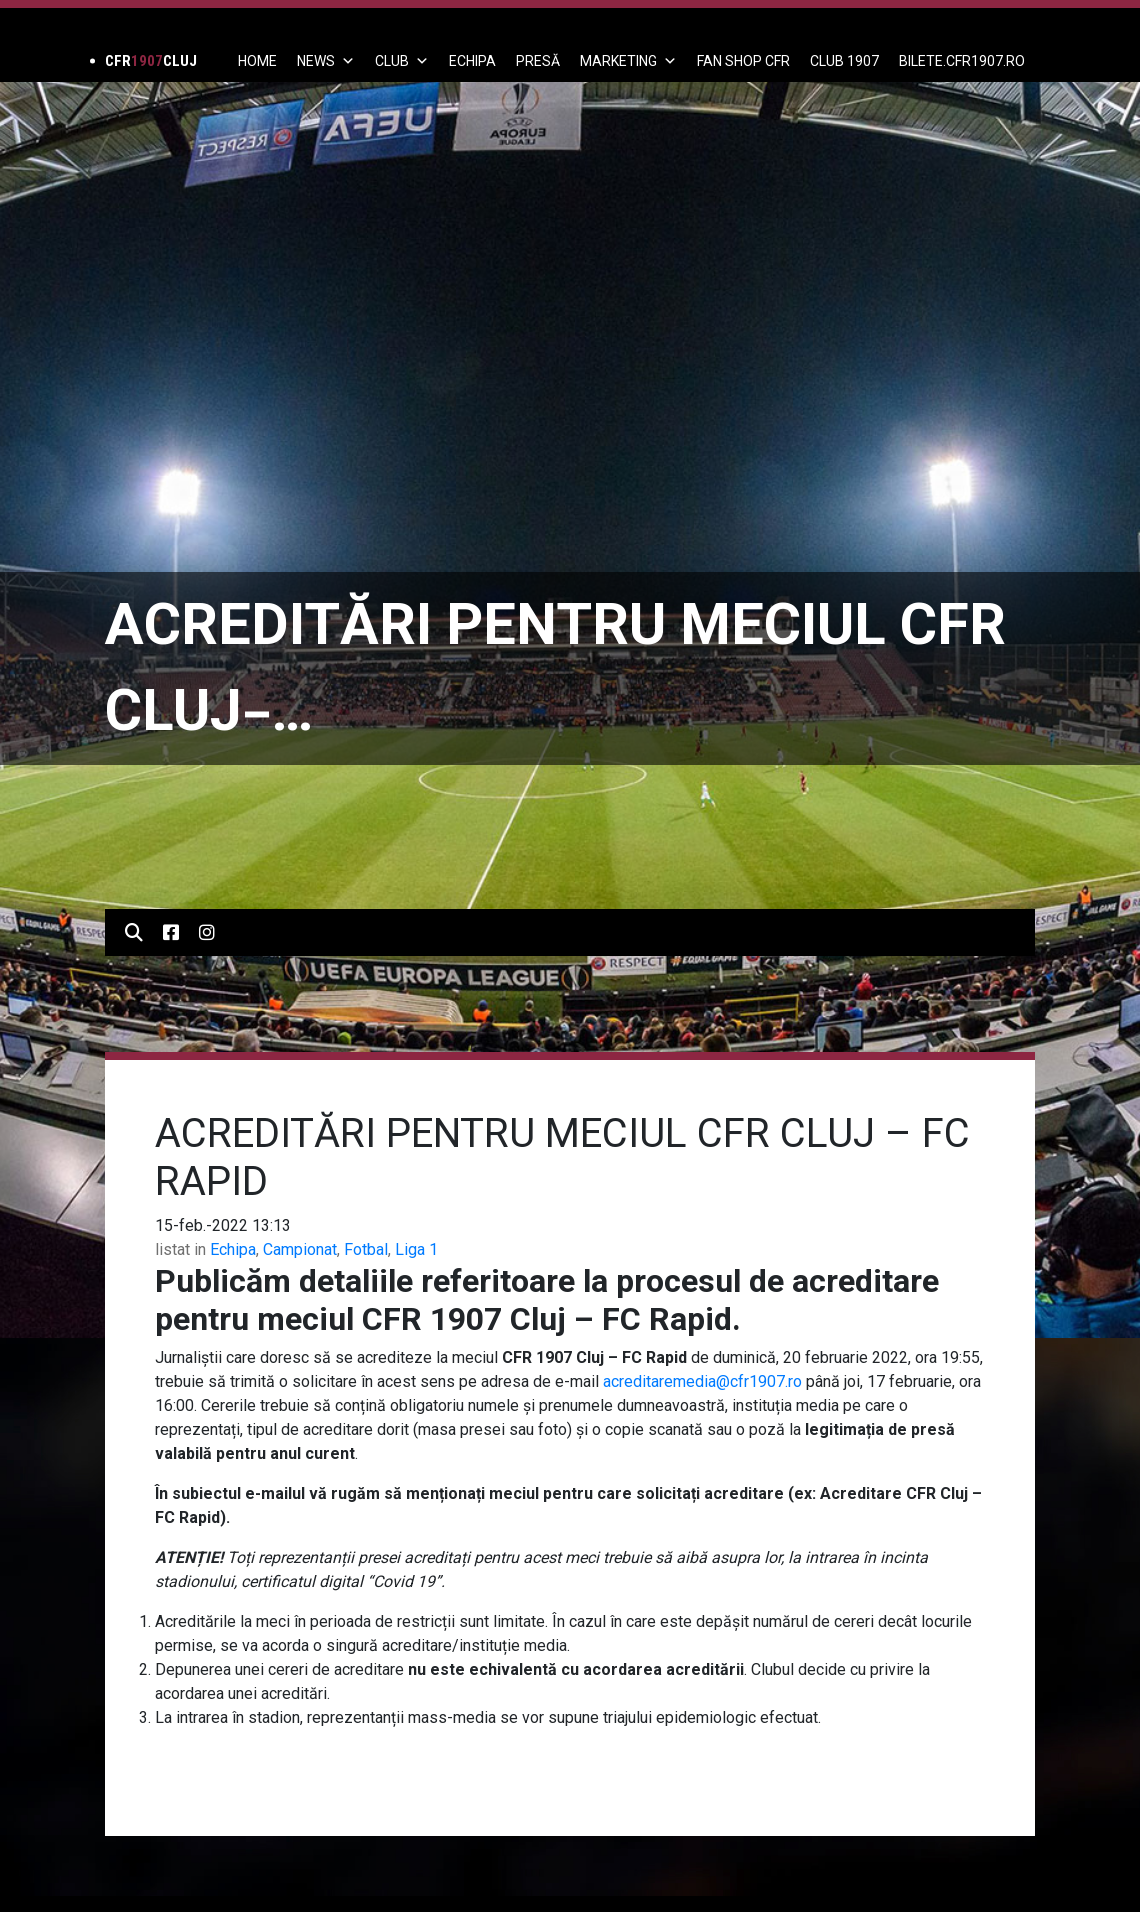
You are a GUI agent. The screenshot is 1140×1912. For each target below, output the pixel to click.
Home (257, 61)
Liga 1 (416, 1249)
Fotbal (366, 1249)
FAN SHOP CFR (743, 61)
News (326, 61)
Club (402, 61)
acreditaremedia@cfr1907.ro (702, 1381)
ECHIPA (472, 61)
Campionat (300, 1249)
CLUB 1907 (844, 61)
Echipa (233, 1249)
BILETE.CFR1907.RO (962, 61)
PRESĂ (538, 61)
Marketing (628, 61)
